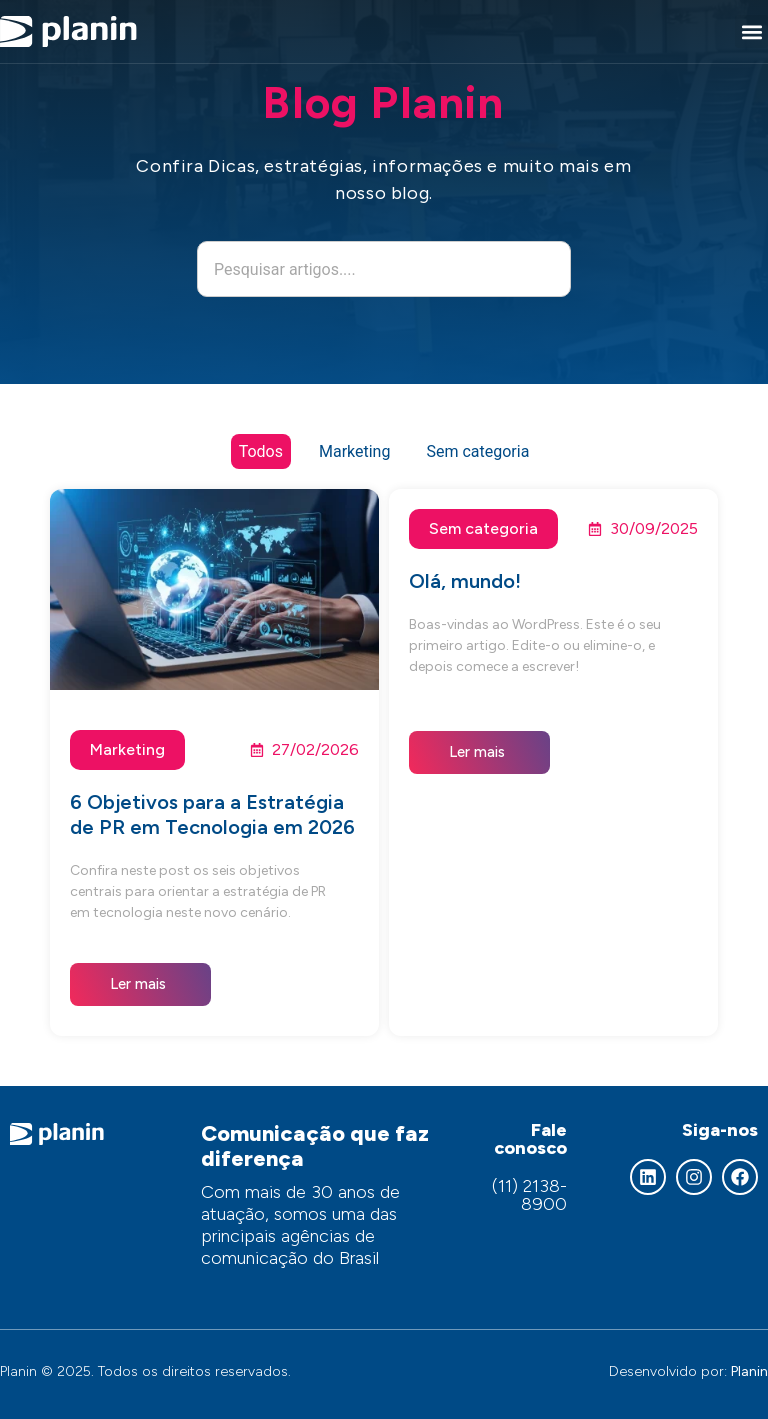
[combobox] (384, 269)
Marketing (354, 451)
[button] (751, 31)
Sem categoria (477, 451)
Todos (261, 451)
